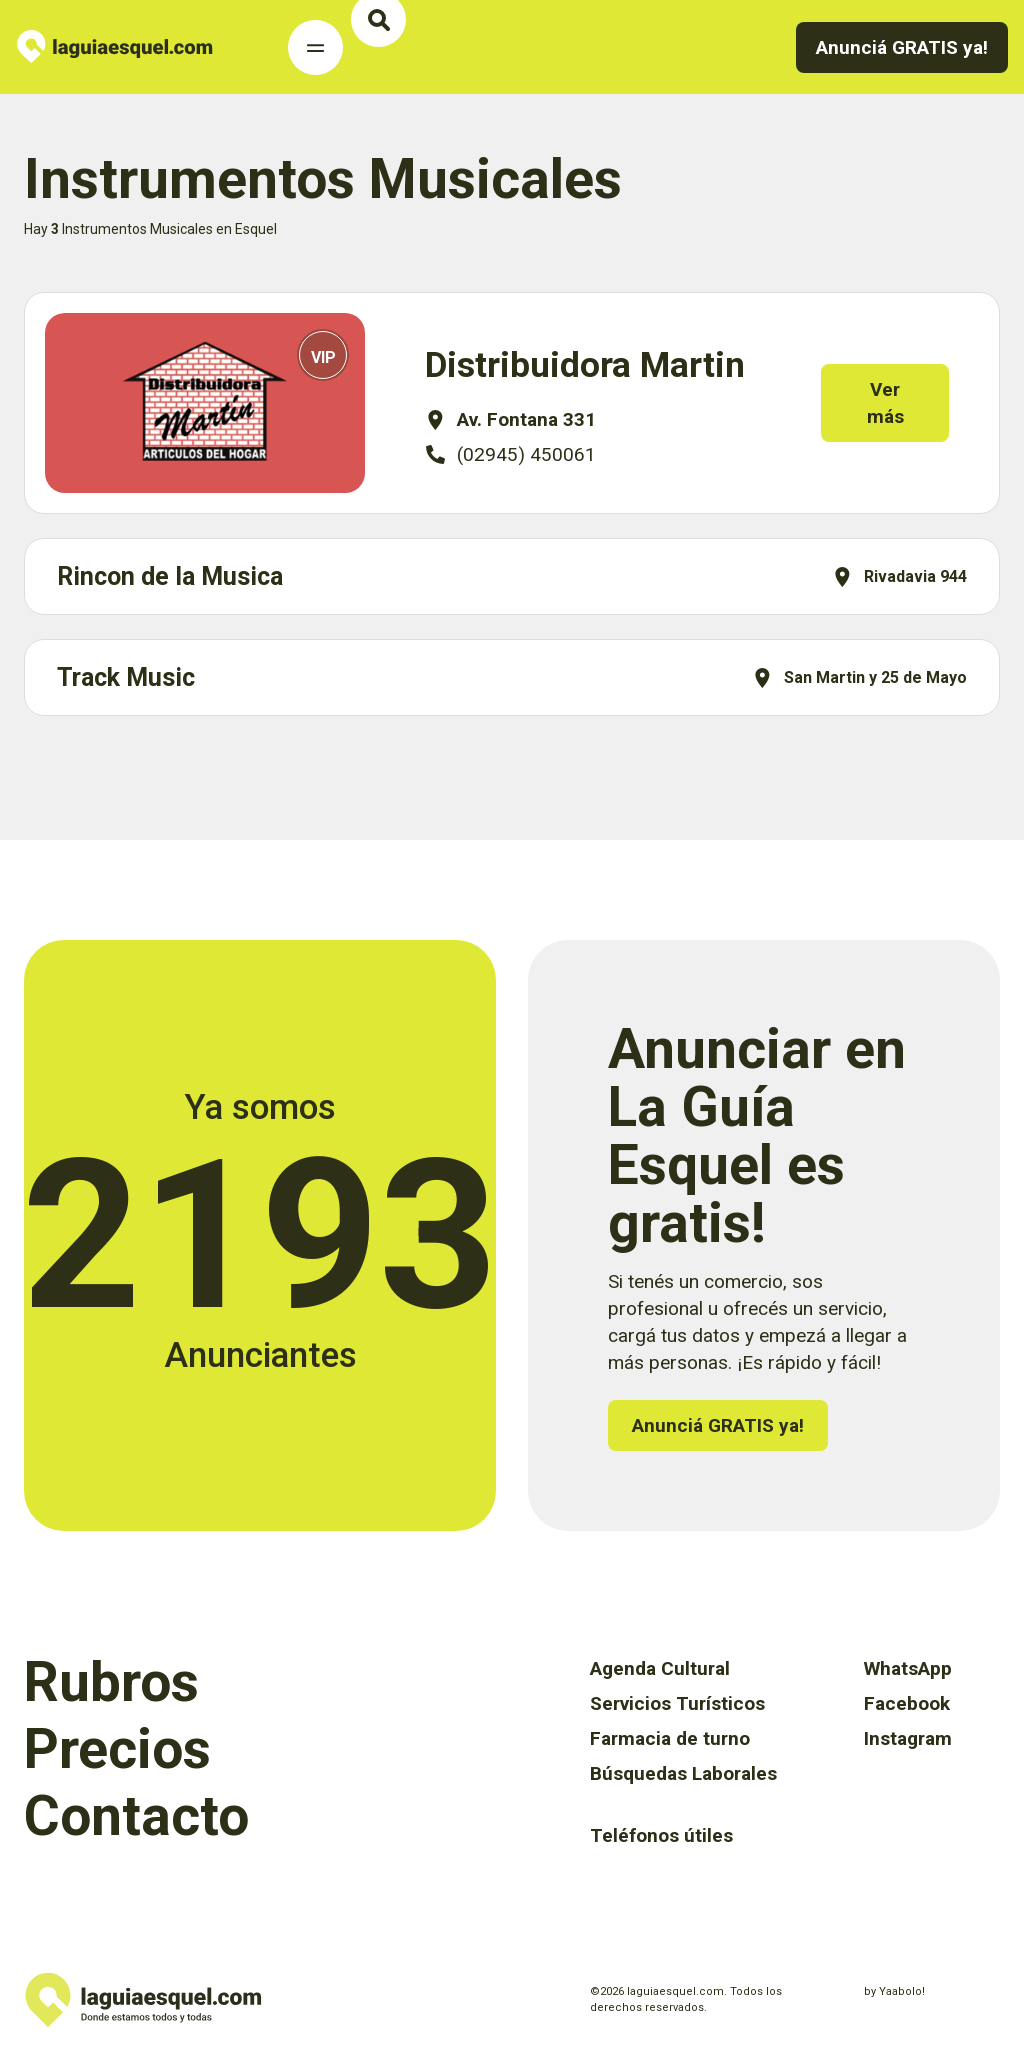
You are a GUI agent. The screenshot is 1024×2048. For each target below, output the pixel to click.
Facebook (907, 1703)
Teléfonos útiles (661, 1835)
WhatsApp (908, 1668)
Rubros (111, 1682)
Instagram (908, 1738)
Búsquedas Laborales (683, 1773)
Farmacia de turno (670, 1738)
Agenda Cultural (660, 1668)
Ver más (900, 403)
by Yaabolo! (894, 1991)
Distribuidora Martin (585, 365)
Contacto (136, 1816)
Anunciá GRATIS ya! (902, 47)
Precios (117, 1749)
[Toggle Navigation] (315, 47)
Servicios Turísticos (677, 1703)
